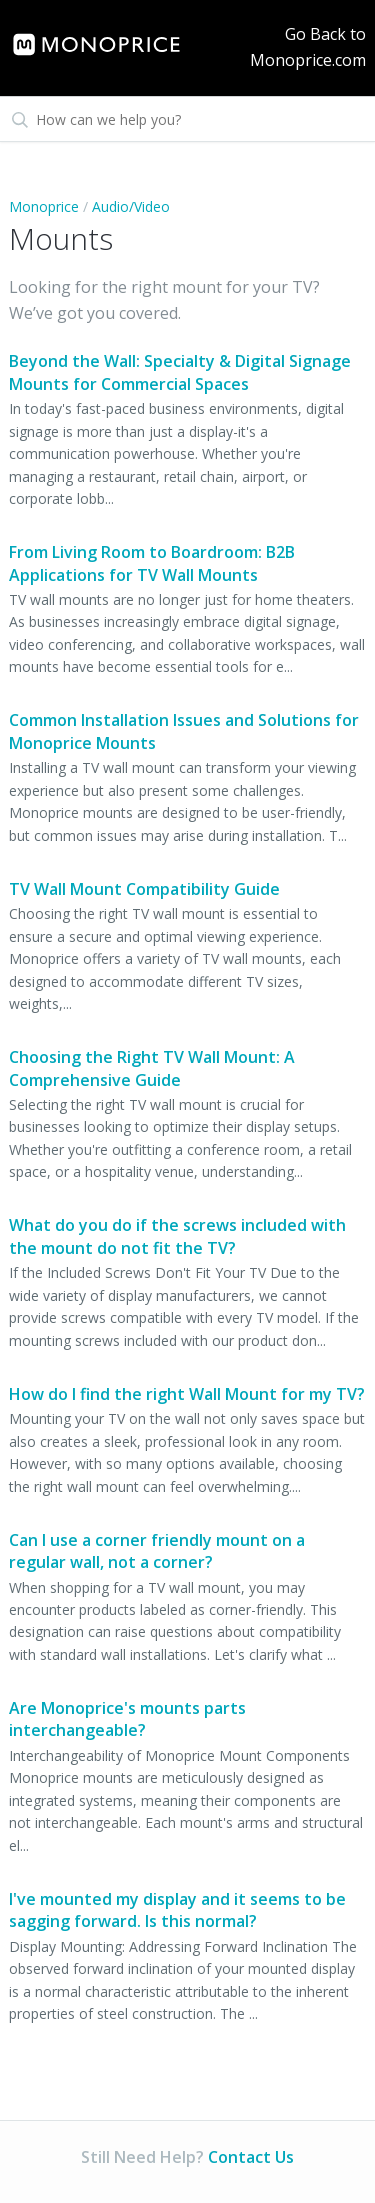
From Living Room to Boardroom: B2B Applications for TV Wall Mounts (152, 563)
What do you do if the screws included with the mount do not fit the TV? (177, 1236)
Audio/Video (131, 206)
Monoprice (44, 206)
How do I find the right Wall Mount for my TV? (187, 1394)
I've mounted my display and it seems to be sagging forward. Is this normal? (177, 1910)
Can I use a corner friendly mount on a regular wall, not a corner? (157, 1551)
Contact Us (251, 2157)
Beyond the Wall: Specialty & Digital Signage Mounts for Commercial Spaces (180, 372)
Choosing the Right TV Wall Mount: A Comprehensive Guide (152, 1068)
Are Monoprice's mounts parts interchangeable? (127, 1719)
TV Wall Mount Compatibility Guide (144, 889)
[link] (109, 44)
